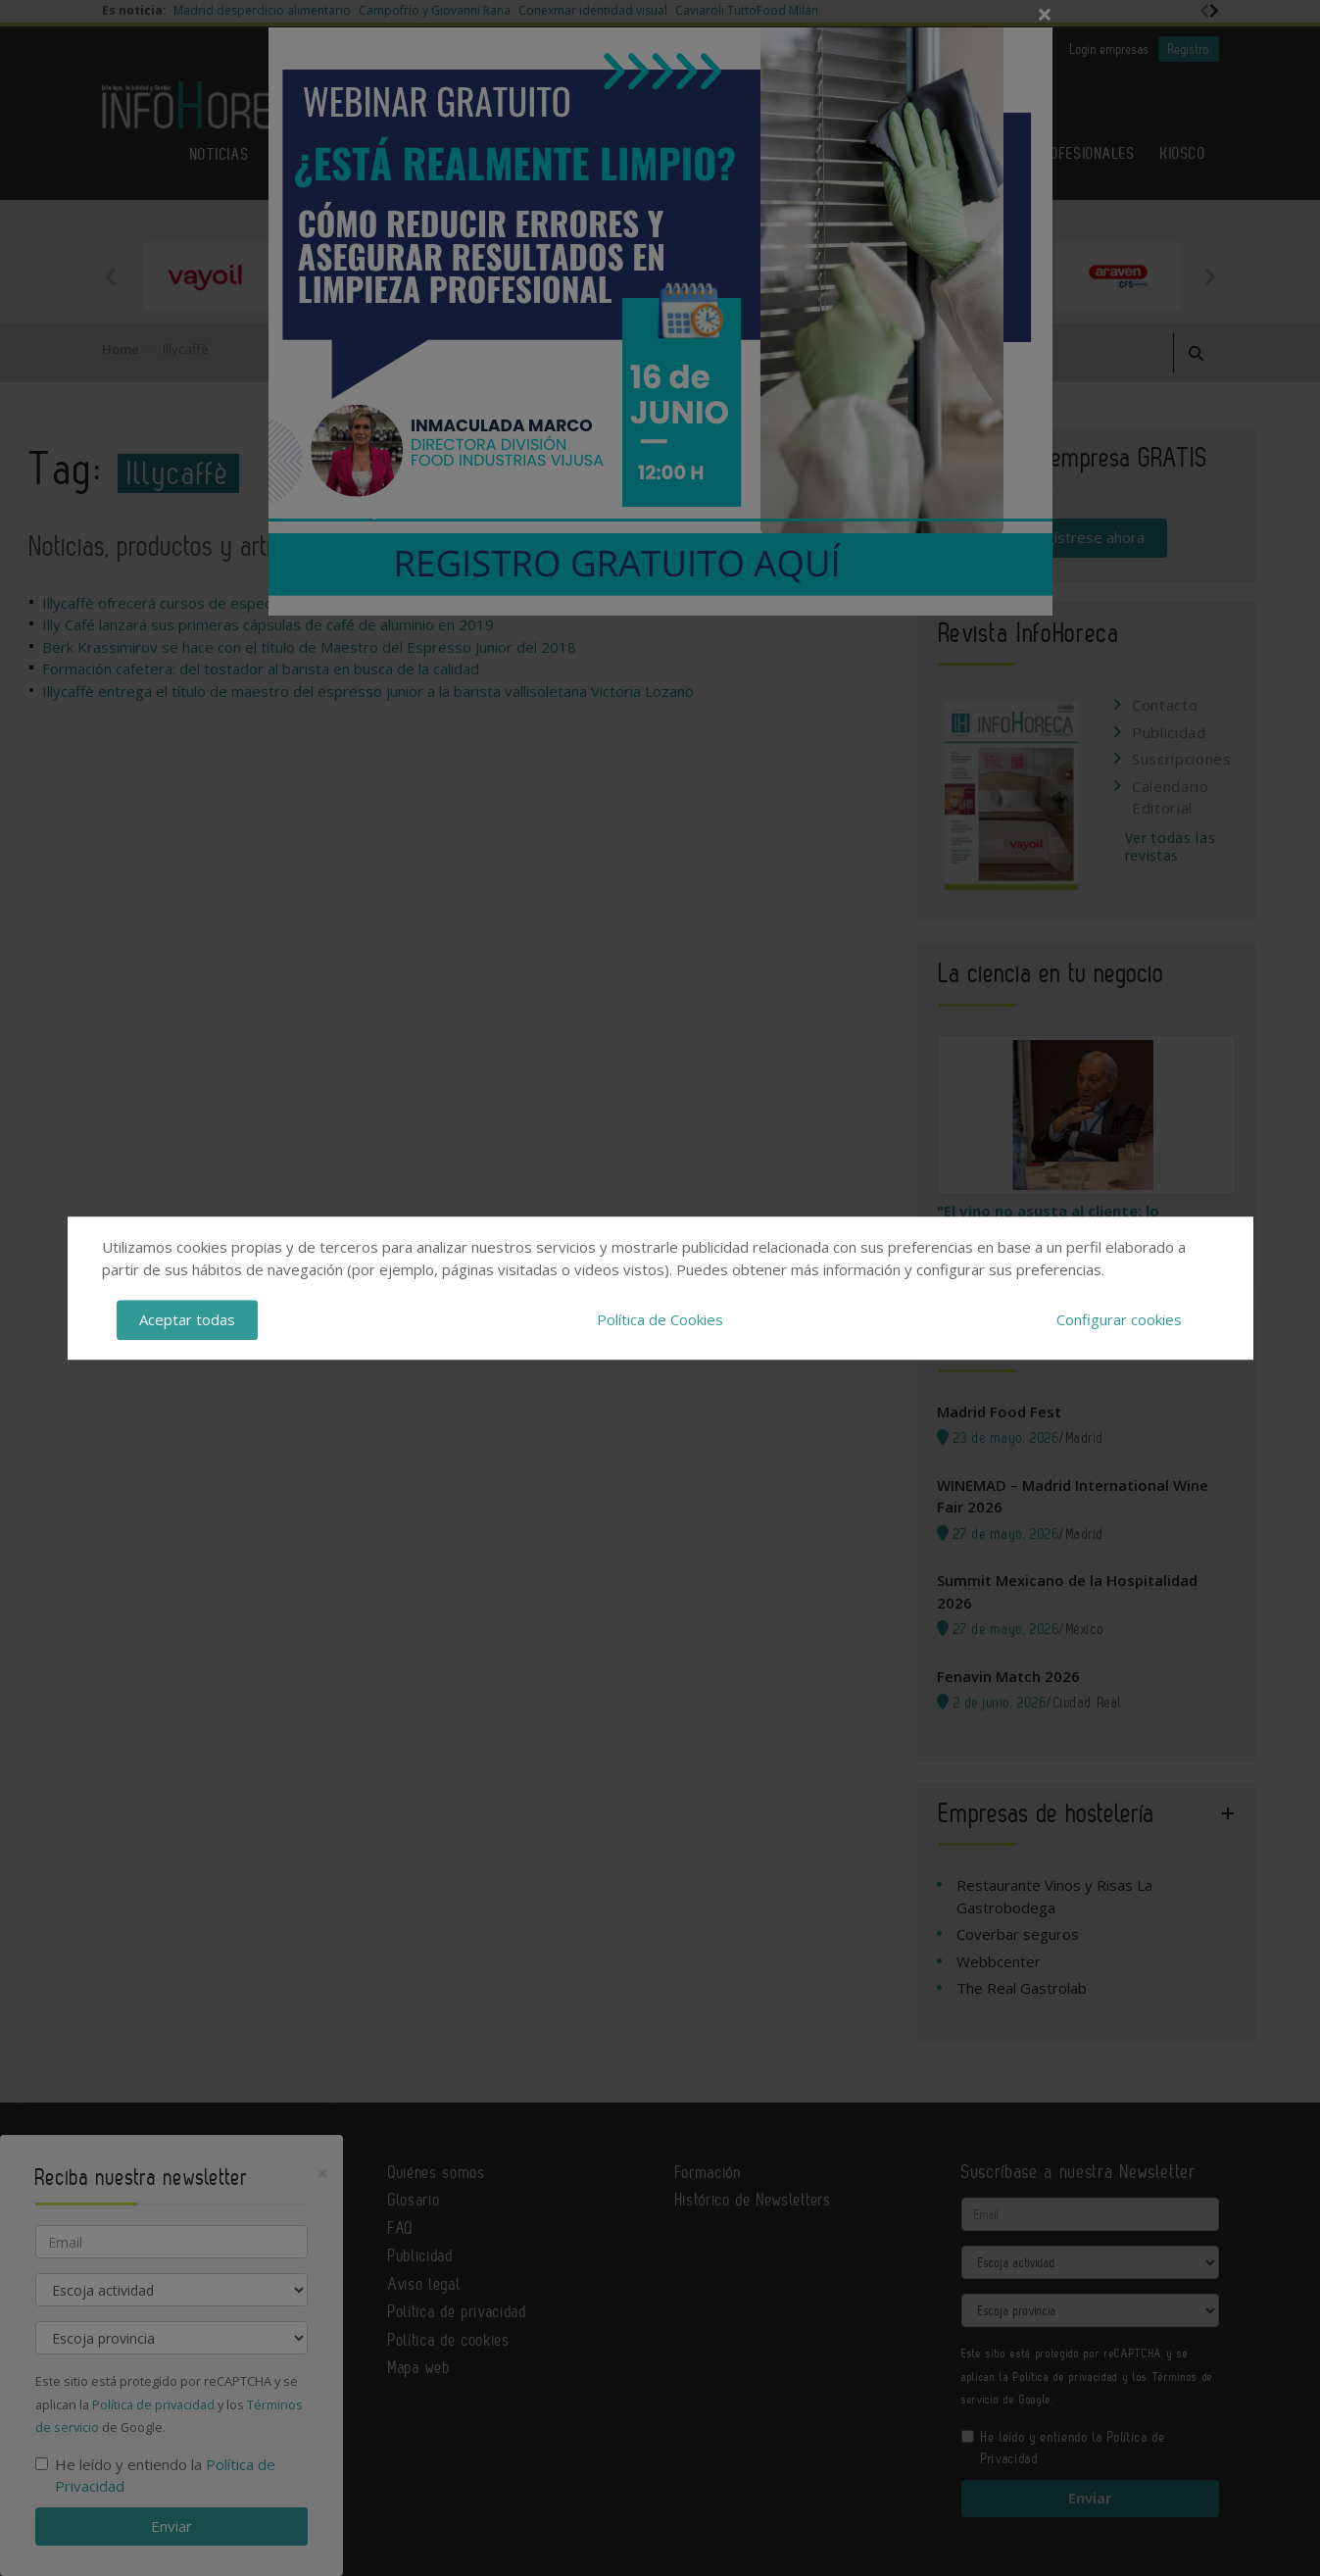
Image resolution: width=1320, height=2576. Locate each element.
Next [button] (1209, 276)
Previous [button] (112, 276)
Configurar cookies (1119, 1319)
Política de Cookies (660, 1319)
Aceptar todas (187, 1319)
